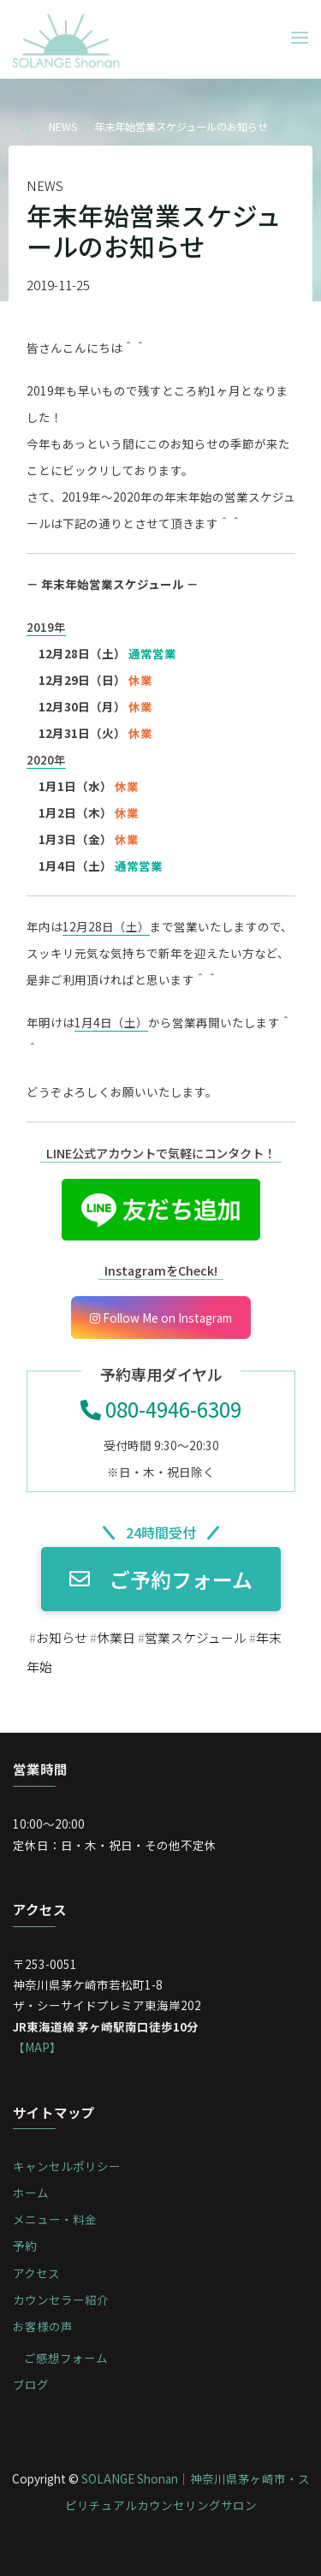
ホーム (31, 2192)
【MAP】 (37, 2046)
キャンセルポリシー (67, 2165)
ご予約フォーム (161, 1579)
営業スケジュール (195, 1636)
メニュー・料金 (55, 2219)
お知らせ (60, 1636)
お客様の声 (43, 2326)
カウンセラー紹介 (61, 2299)
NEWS (63, 126)
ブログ (31, 2384)
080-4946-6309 (160, 1409)
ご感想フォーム (66, 2357)
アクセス (36, 2273)
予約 (25, 2245)
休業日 (115, 1636)
